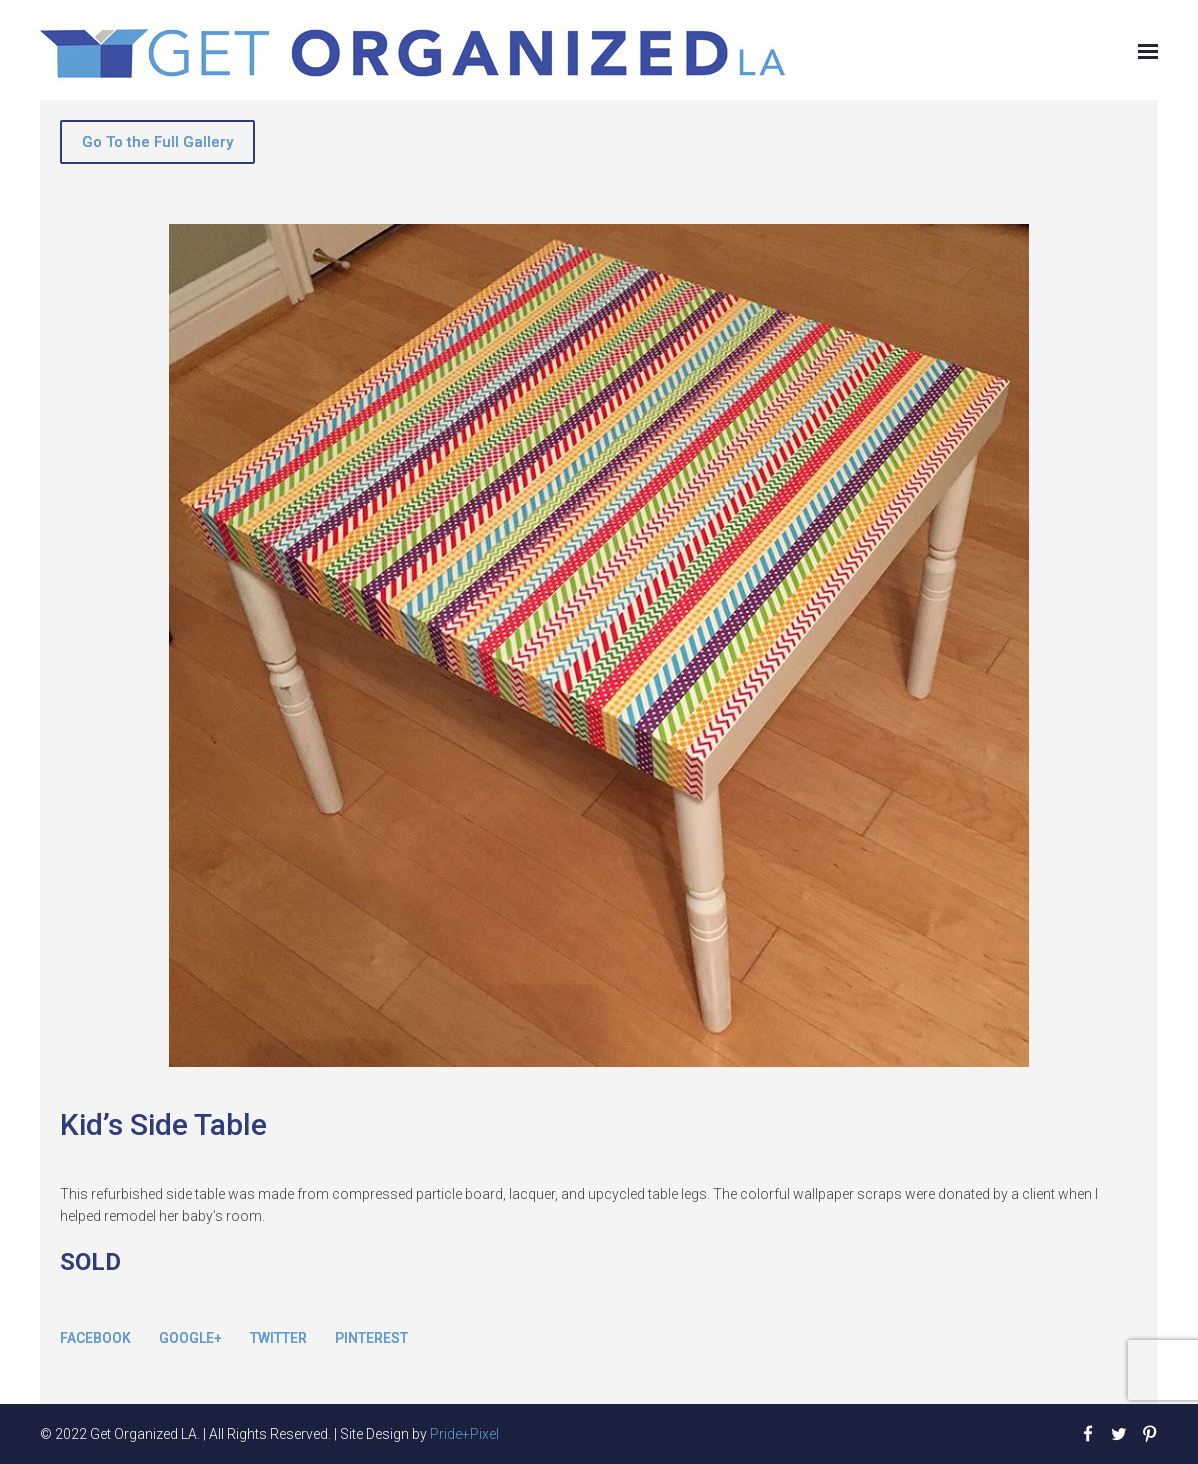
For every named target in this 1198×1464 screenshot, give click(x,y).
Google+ (190, 1338)
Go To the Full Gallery (157, 142)
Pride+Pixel (464, 1434)
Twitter (278, 1338)
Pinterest (371, 1338)
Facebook (95, 1338)
